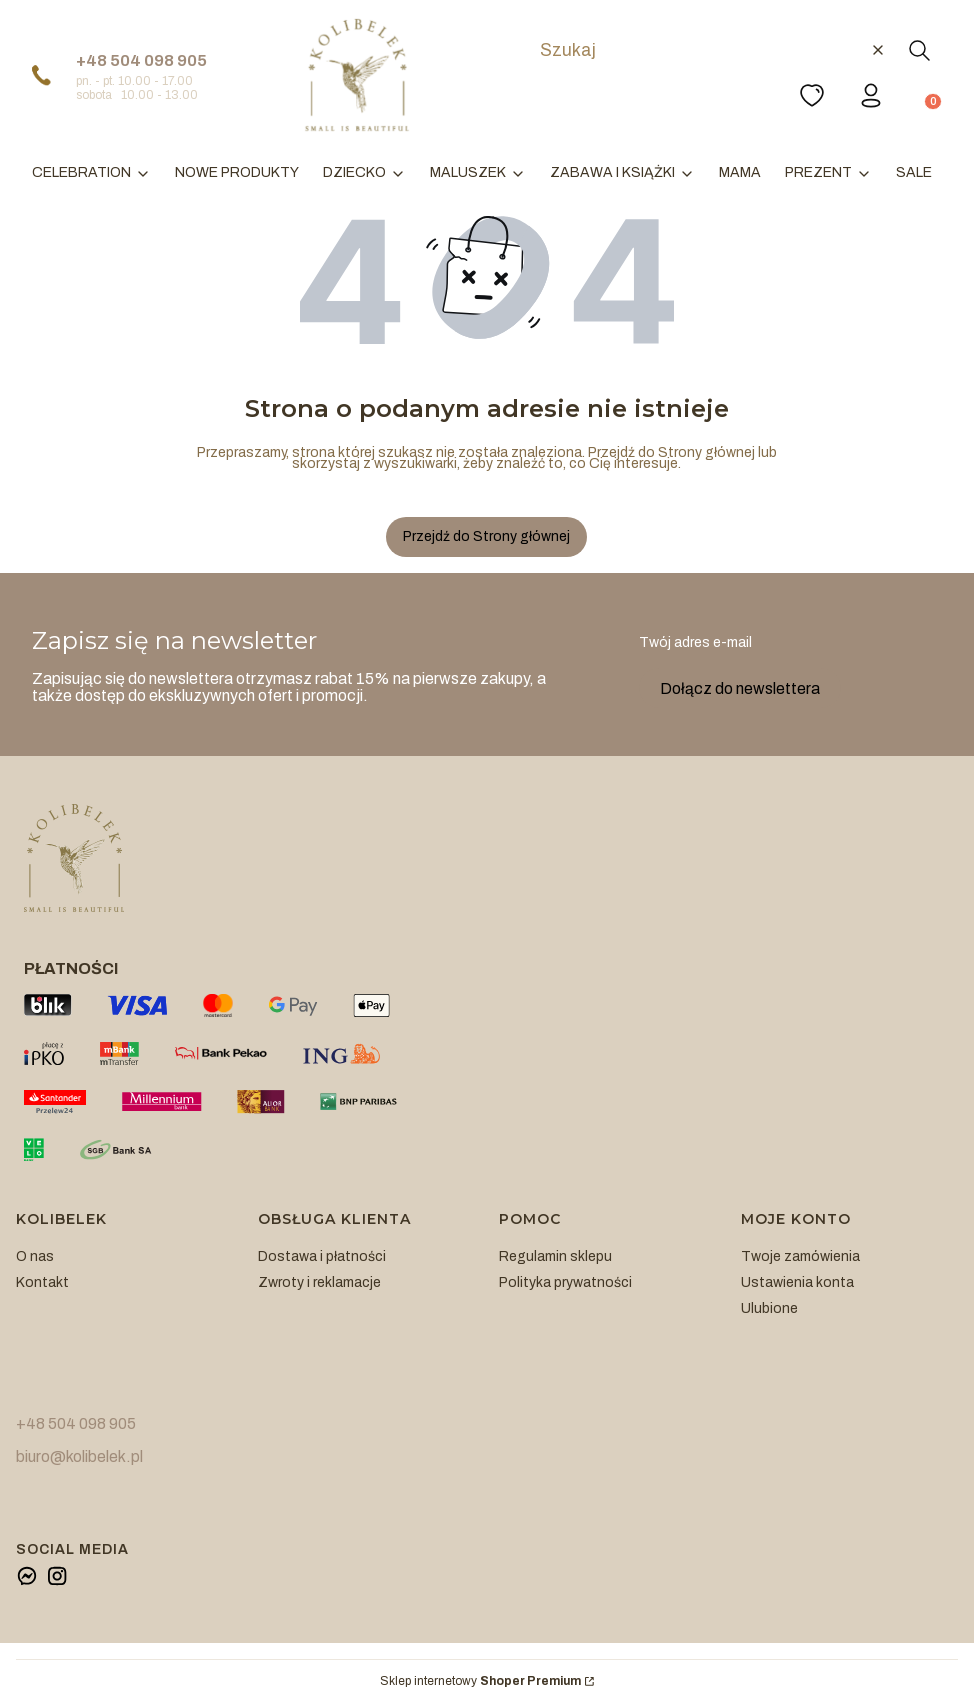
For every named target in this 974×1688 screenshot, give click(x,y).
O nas (35, 1256)
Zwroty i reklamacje (319, 1282)
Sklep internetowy (480, 1681)
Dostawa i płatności (322, 1256)
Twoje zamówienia (800, 1256)
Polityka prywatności (565, 1282)
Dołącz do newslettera (740, 687)
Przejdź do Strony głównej (486, 536)
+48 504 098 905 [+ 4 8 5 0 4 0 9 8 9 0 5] (141, 60)
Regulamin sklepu (555, 1256)
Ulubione (769, 1308)
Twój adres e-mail (695, 642)
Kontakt (42, 1282)
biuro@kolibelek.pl (79, 1456)
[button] (919, 50)
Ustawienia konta (797, 1282)
